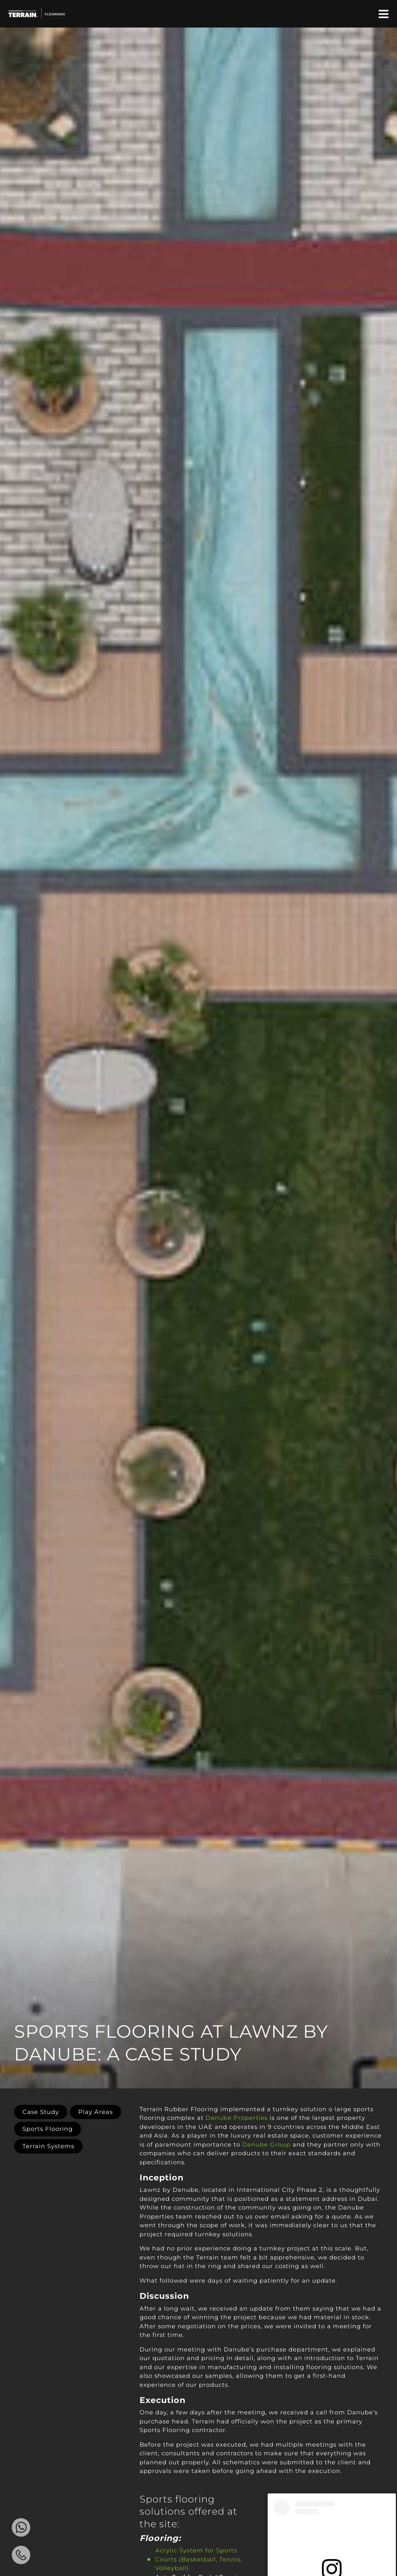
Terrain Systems (48, 2146)
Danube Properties (237, 2117)
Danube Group (266, 2144)
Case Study (40, 2112)
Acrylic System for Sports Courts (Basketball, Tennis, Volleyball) (198, 2559)
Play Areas (95, 2112)
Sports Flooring (47, 2128)
